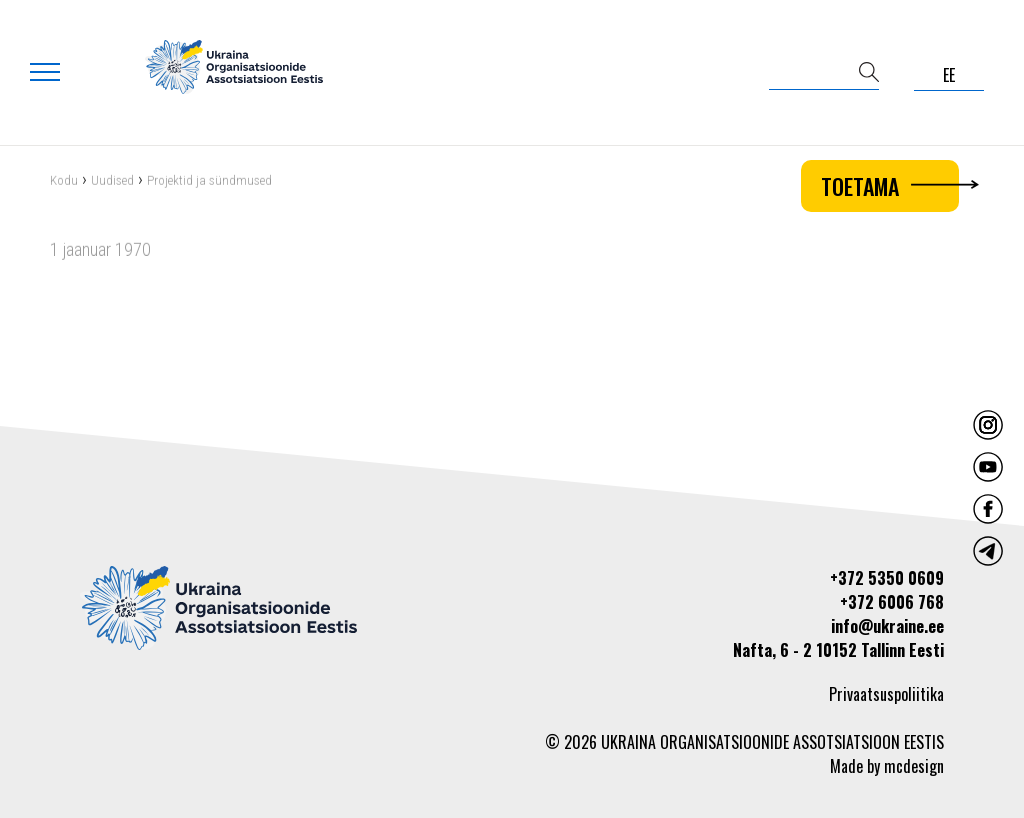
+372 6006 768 (892, 602)
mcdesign (914, 766)
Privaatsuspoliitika (886, 694)
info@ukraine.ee (887, 626)
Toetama (890, 186)
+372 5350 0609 (887, 578)
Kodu (64, 181)
